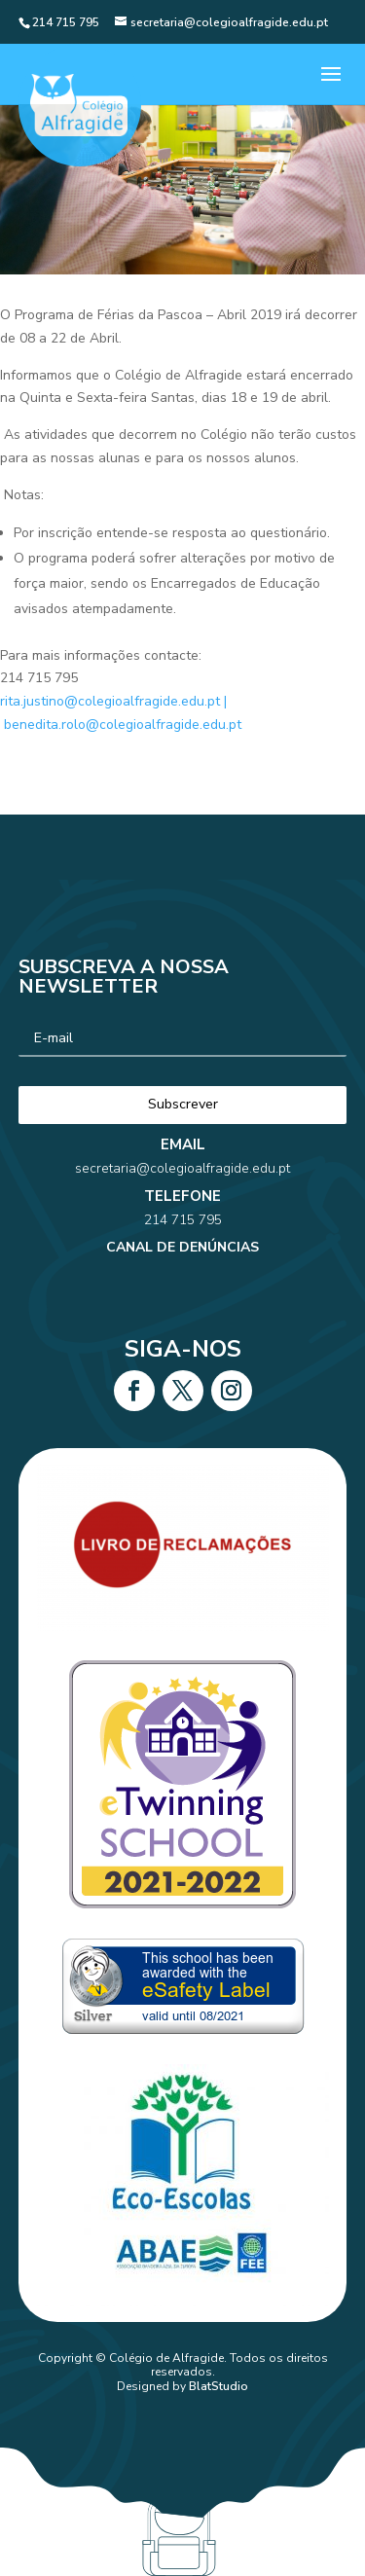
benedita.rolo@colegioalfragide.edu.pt (122, 724)
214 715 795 (182, 1175)
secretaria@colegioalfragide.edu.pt (182, 1147)
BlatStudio (218, 2386)
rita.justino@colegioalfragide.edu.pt (110, 701)
